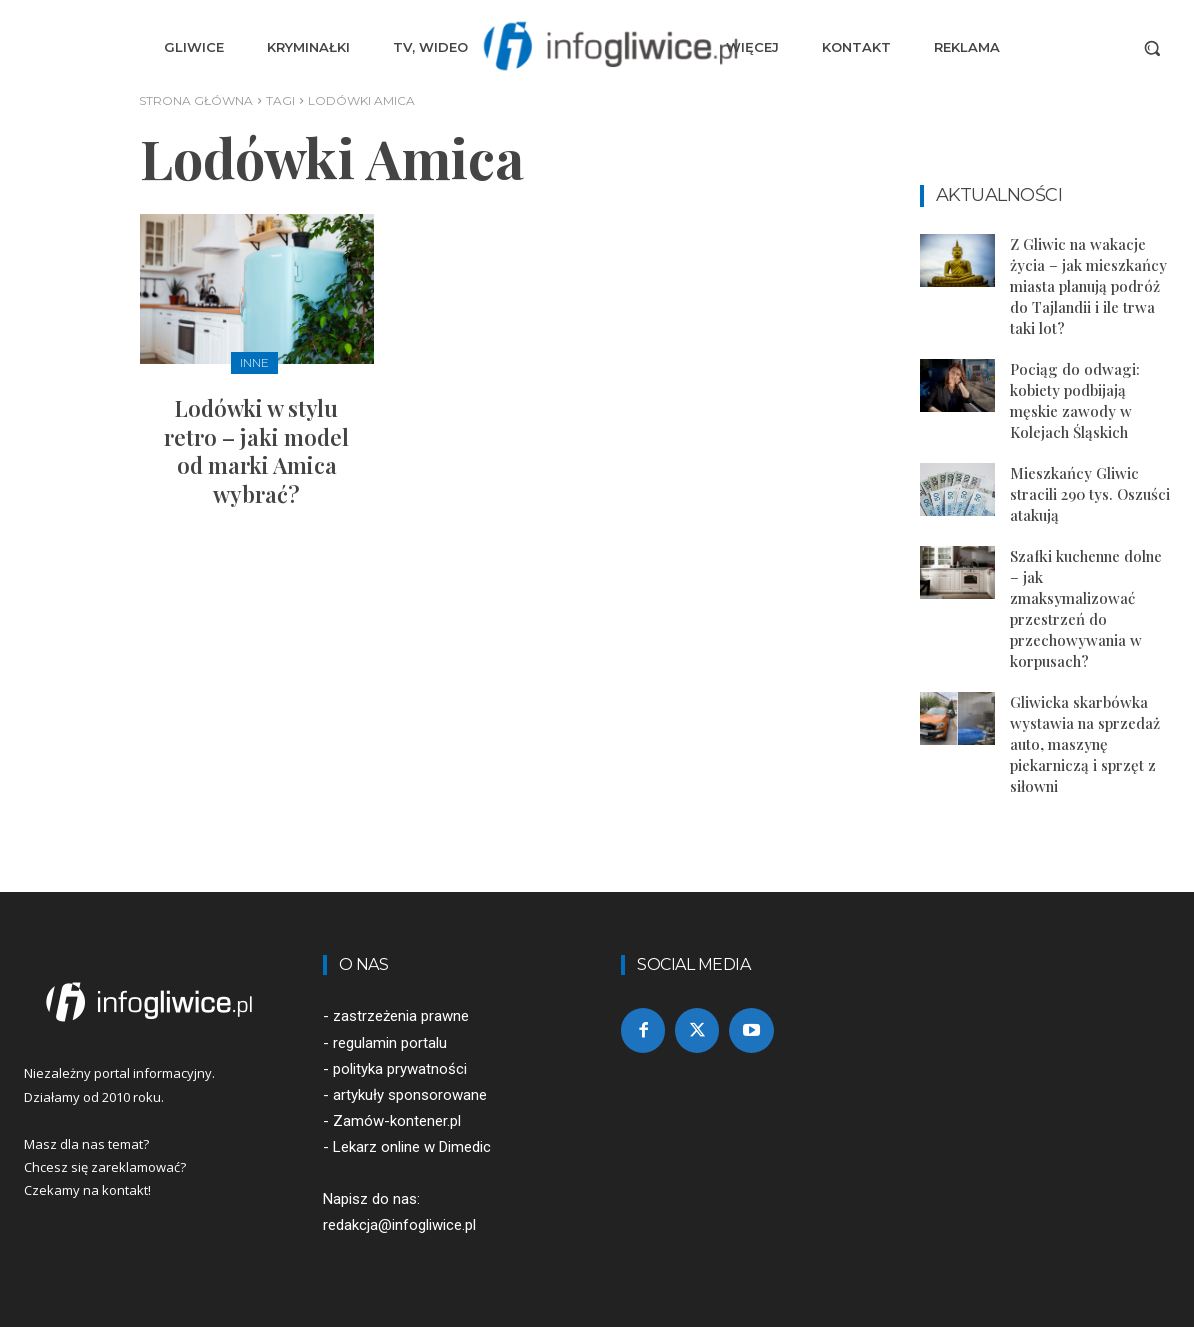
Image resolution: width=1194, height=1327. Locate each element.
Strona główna (196, 100)
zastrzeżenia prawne (401, 1016)
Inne (254, 362)
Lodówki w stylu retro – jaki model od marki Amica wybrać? (256, 451)
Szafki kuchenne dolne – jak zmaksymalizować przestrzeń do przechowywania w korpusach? (1086, 608)
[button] (1152, 48)
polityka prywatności (400, 1069)
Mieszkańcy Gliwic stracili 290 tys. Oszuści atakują (1090, 494)
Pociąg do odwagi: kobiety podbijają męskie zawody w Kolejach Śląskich (1075, 400)
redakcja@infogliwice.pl (399, 1225)
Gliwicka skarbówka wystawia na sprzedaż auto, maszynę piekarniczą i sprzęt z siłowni (1085, 744)
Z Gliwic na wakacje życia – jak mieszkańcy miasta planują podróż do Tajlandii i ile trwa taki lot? (1088, 286)
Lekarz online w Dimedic (412, 1147)
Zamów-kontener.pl (397, 1121)
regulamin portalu (390, 1043)
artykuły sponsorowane (410, 1095)
